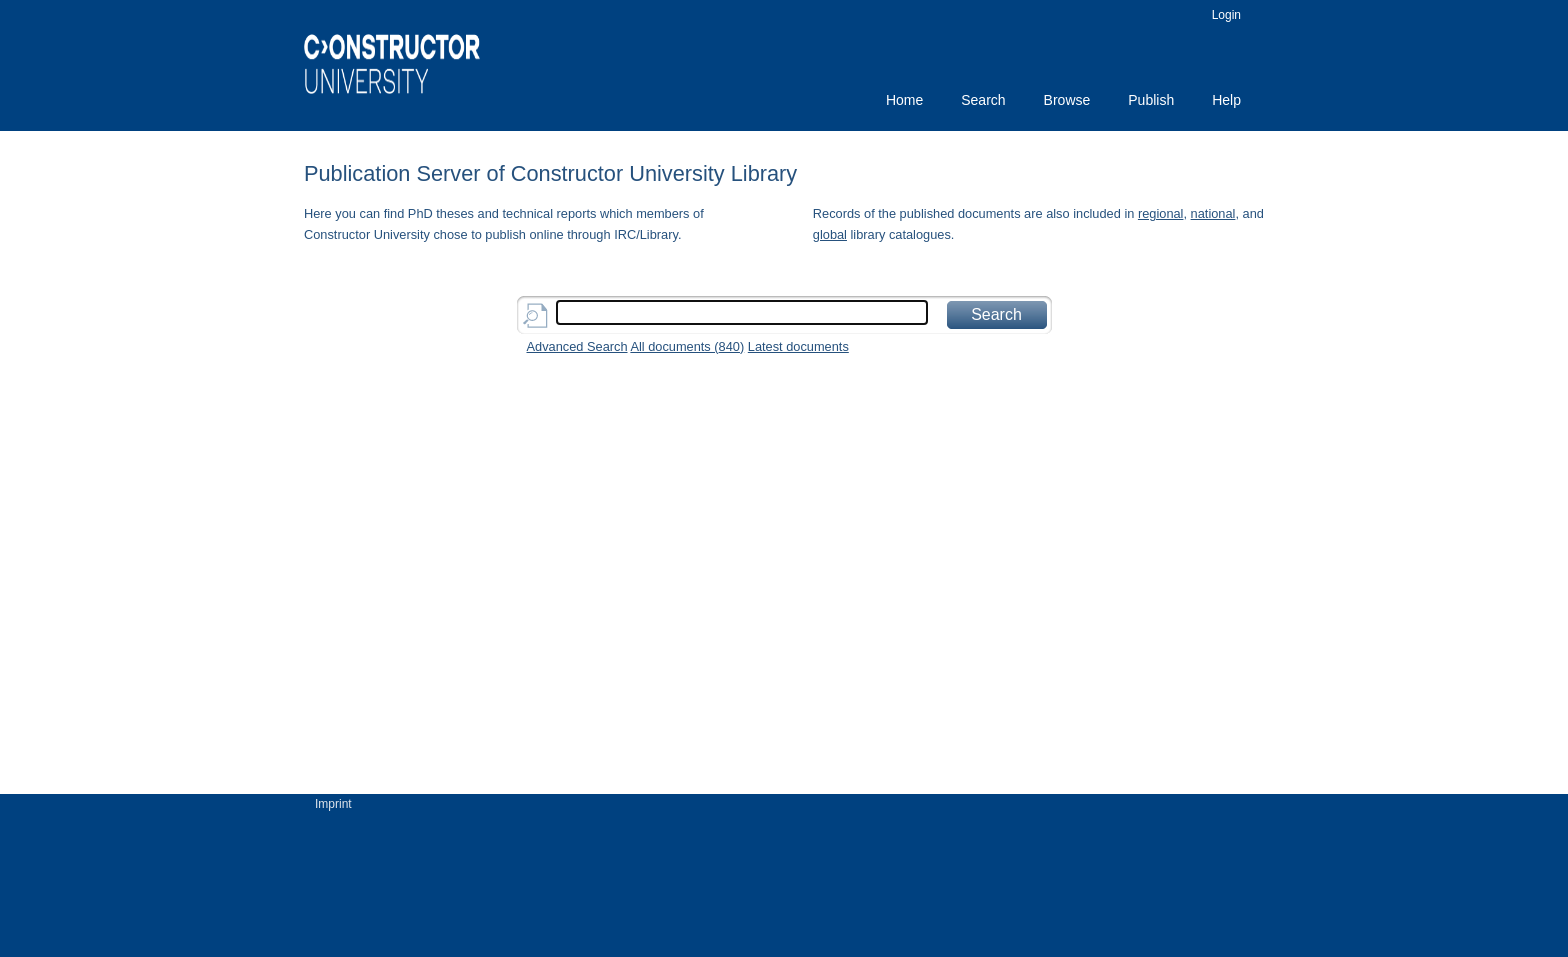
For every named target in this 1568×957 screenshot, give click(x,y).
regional (1161, 213)
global (830, 234)
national (1213, 213)
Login (1226, 15)
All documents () (687, 346)
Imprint (333, 804)
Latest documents (798, 346)
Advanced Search (577, 346)
